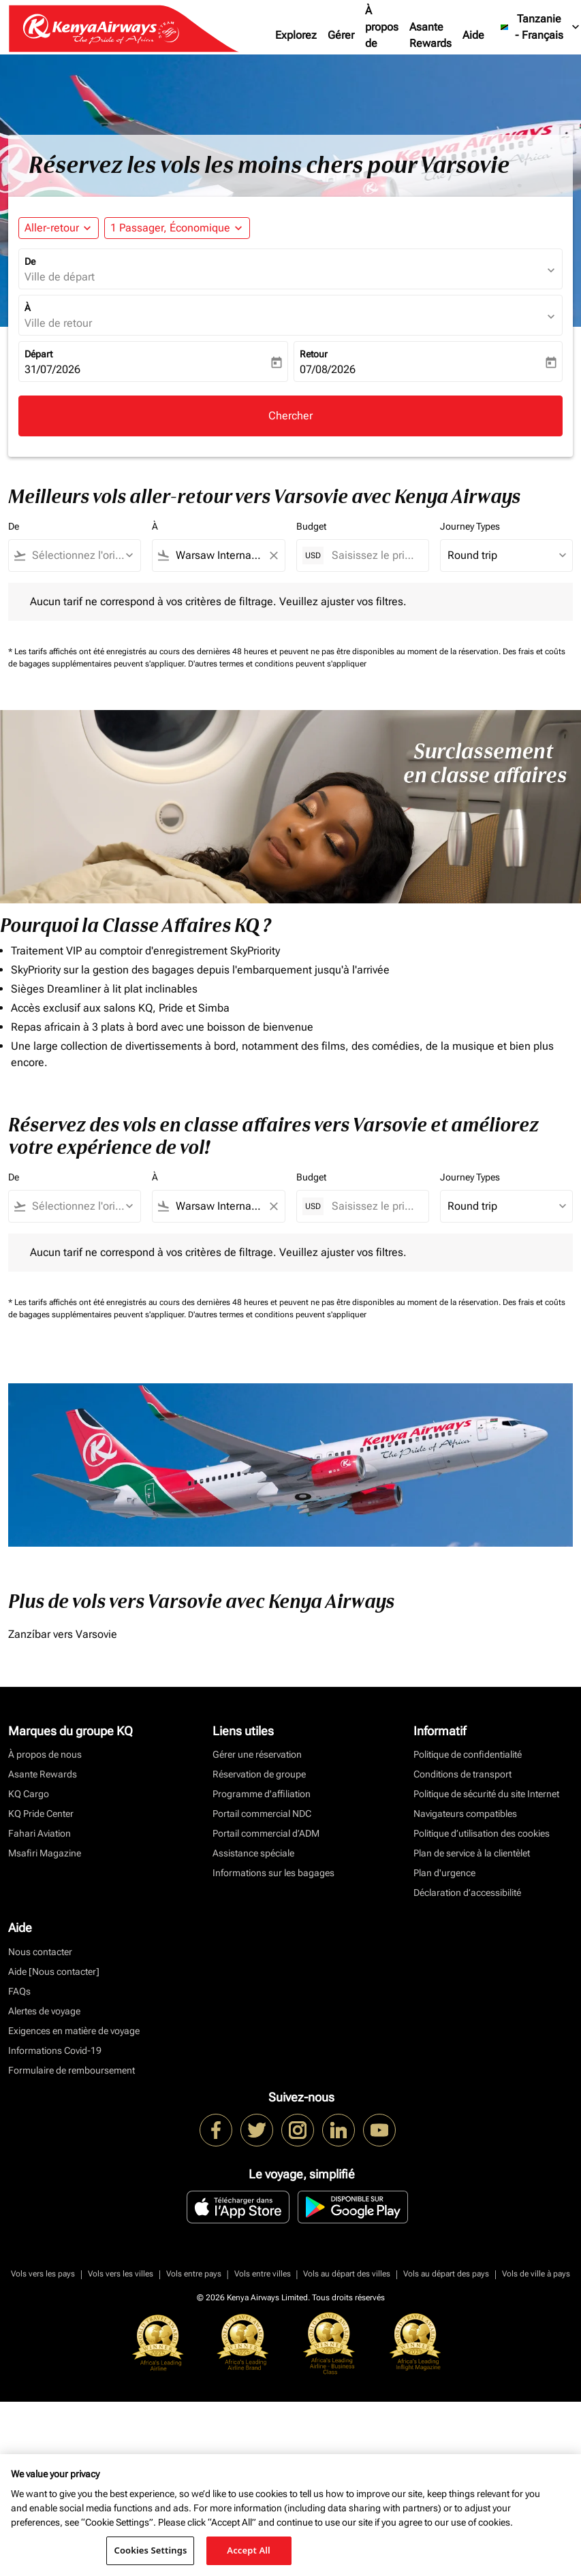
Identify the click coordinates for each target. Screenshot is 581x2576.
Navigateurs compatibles (465, 1813)
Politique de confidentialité (467, 1754)
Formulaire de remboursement (71, 2070)
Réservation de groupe (259, 1774)
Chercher (290, 415)
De (30, 261)
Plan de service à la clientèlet (471, 1853)
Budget (311, 526)
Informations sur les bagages (273, 1872)
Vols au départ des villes (346, 2274)
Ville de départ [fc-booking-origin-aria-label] (60, 276)
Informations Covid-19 (54, 2050)
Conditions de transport (462, 1774)
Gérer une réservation (257, 1754)
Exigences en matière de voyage (74, 2030)
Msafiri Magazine (44, 1853)
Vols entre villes (262, 2274)
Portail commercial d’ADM (266, 1833)
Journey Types (470, 526)
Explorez (296, 35)
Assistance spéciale (253, 1853)
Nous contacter (40, 1951)
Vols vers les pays (43, 2274)
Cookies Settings (150, 2550)
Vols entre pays (193, 2274)
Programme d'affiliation (262, 1793)
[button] (177, 228)
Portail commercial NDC (262, 1813)
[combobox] (80, 555)
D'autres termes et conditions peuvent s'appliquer (277, 664)
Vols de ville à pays (536, 2274)
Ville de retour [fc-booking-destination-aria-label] (58, 323)
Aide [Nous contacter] (53, 1971)
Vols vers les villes (120, 2274)
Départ (38, 354)
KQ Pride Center (41, 1813)
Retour (314, 354)
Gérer (341, 35)
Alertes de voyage (44, 2011)
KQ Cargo (28, 1793)
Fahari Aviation (39, 1833)
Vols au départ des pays (446, 2274)
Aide (473, 35)
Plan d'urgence (444, 1872)
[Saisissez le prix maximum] (373, 555)
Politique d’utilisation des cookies (481, 1833)
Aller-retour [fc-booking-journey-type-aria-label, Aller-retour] (52, 227)
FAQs (19, 1991)
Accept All (248, 2550)
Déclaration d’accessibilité (467, 1892)
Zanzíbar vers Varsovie (62, 1634)
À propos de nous (381, 35)
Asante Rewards (430, 35)
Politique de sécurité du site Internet (486, 1793)
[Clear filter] (273, 555)
